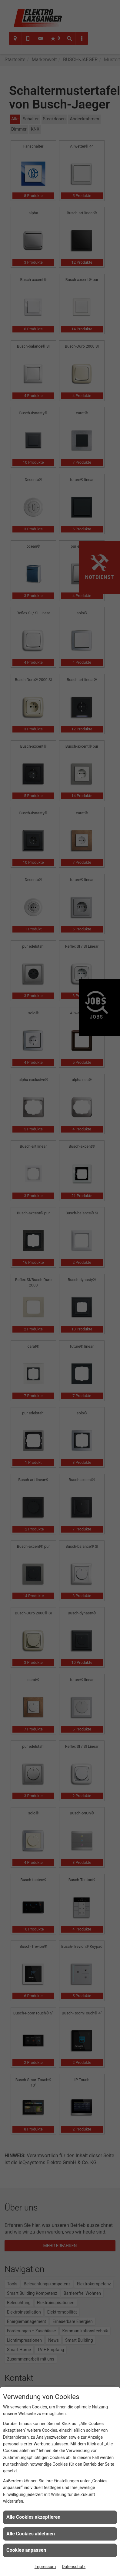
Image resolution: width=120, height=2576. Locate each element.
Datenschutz (73, 2566)
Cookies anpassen (26, 2550)
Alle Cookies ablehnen (30, 2534)
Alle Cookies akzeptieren (33, 2517)
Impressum (45, 2566)
